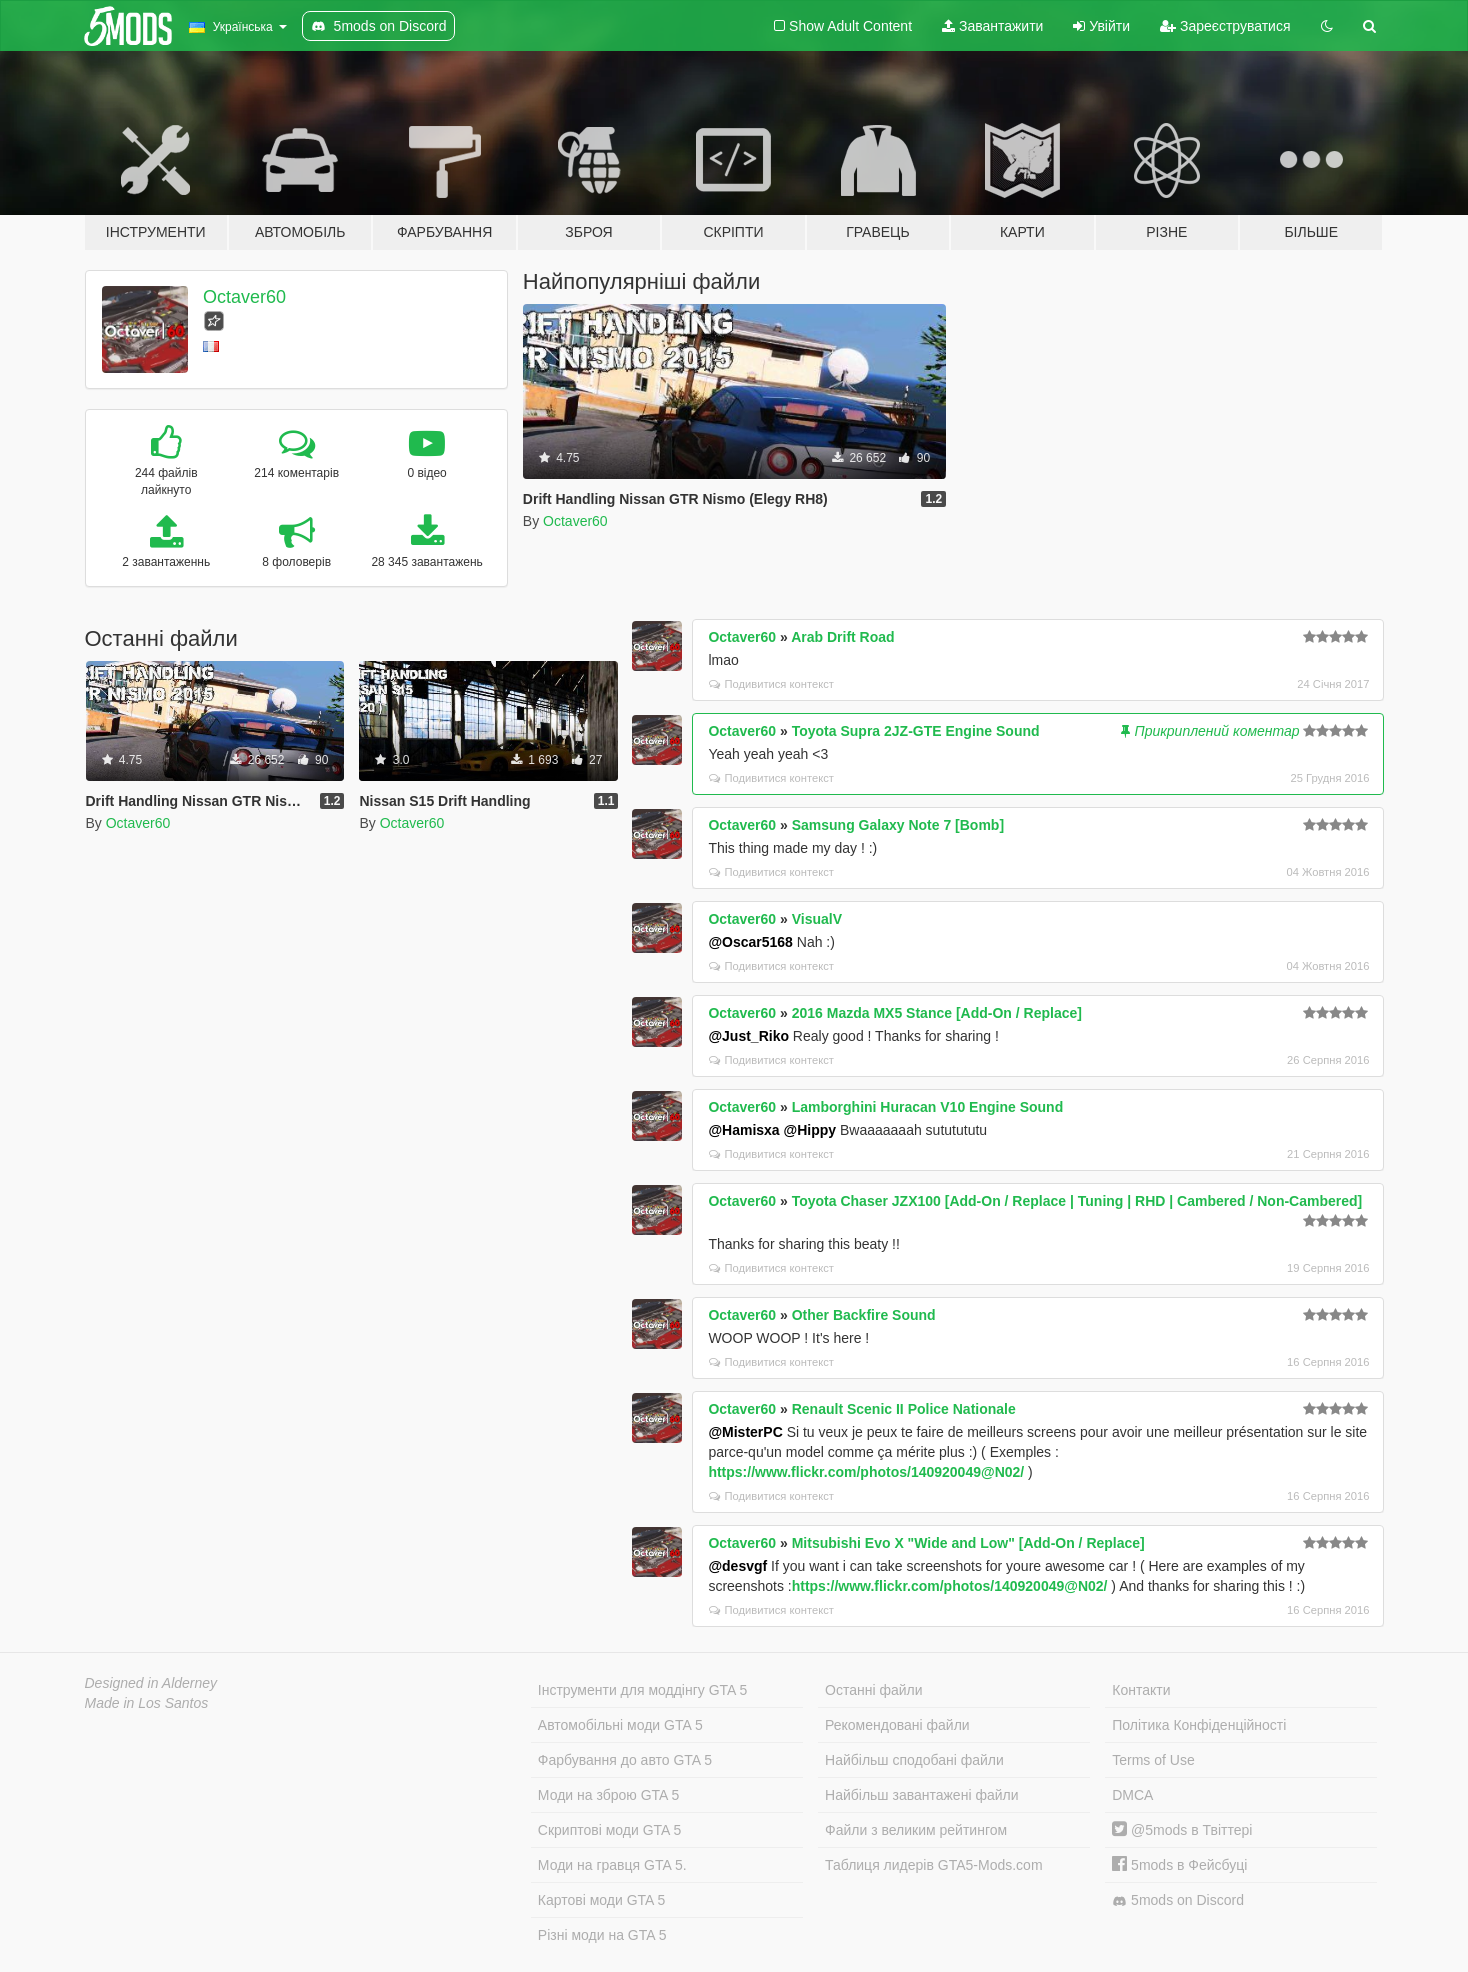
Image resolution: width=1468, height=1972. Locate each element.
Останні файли (874, 1690)
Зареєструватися (1225, 26)
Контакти (1141, 1690)
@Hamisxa (743, 1130)
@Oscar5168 (750, 942)
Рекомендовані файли (897, 1725)
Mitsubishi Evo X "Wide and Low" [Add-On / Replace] (968, 1543)
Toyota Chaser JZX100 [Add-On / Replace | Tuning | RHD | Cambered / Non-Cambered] (1077, 1201)
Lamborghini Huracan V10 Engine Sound (927, 1107)
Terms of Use (1153, 1760)
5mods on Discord (1178, 1900)
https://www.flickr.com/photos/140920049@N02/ (866, 1472)
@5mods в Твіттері (1182, 1830)
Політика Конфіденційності (1199, 1725)
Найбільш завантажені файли (921, 1795)
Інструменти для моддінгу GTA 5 (643, 1690)
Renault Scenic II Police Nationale (904, 1409)
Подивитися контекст (771, 684)
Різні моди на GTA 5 (602, 1935)
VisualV (817, 919)
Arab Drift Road (842, 637)
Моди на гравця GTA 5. (612, 1865)
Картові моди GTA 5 (602, 1900)
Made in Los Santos (147, 1703)
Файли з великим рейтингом (916, 1830)
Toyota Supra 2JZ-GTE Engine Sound (916, 731)
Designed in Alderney (151, 1683)
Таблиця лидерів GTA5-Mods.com (934, 1865)
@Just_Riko (748, 1036)
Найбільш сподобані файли (914, 1760)
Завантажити (992, 26)
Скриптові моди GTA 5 (610, 1830)
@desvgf (737, 1566)
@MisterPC (745, 1432)
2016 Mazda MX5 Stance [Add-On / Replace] (937, 1013)
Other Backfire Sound (864, 1315)
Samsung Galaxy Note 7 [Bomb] (898, 825)
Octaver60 (244, 297)
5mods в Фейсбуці (1179, 1865)
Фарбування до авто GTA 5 (625, 1760)
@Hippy (810, 1130)
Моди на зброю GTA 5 (608, 1795)
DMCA (1132, 1795)
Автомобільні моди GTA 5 (620, 1725)
